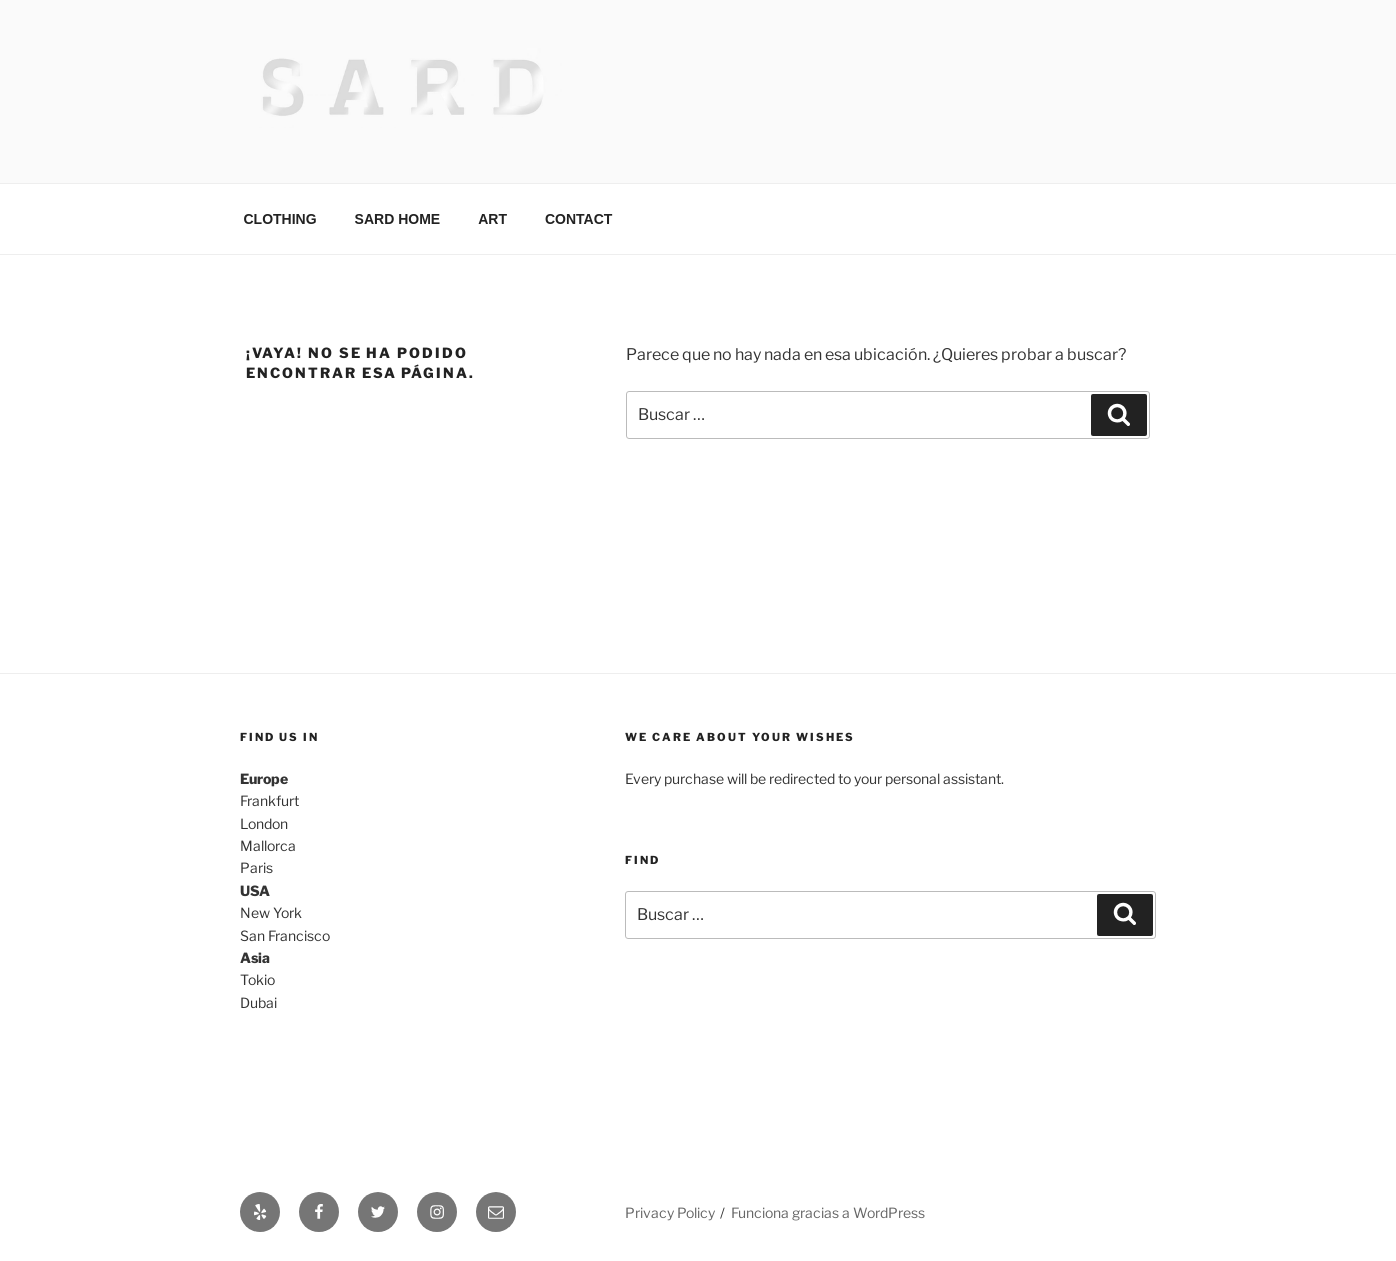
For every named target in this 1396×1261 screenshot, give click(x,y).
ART (492, 219)
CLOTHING (280, 219)
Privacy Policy (670, 1212)
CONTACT (578, 219)
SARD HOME (398, 219)
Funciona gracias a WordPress (828, 1212)
